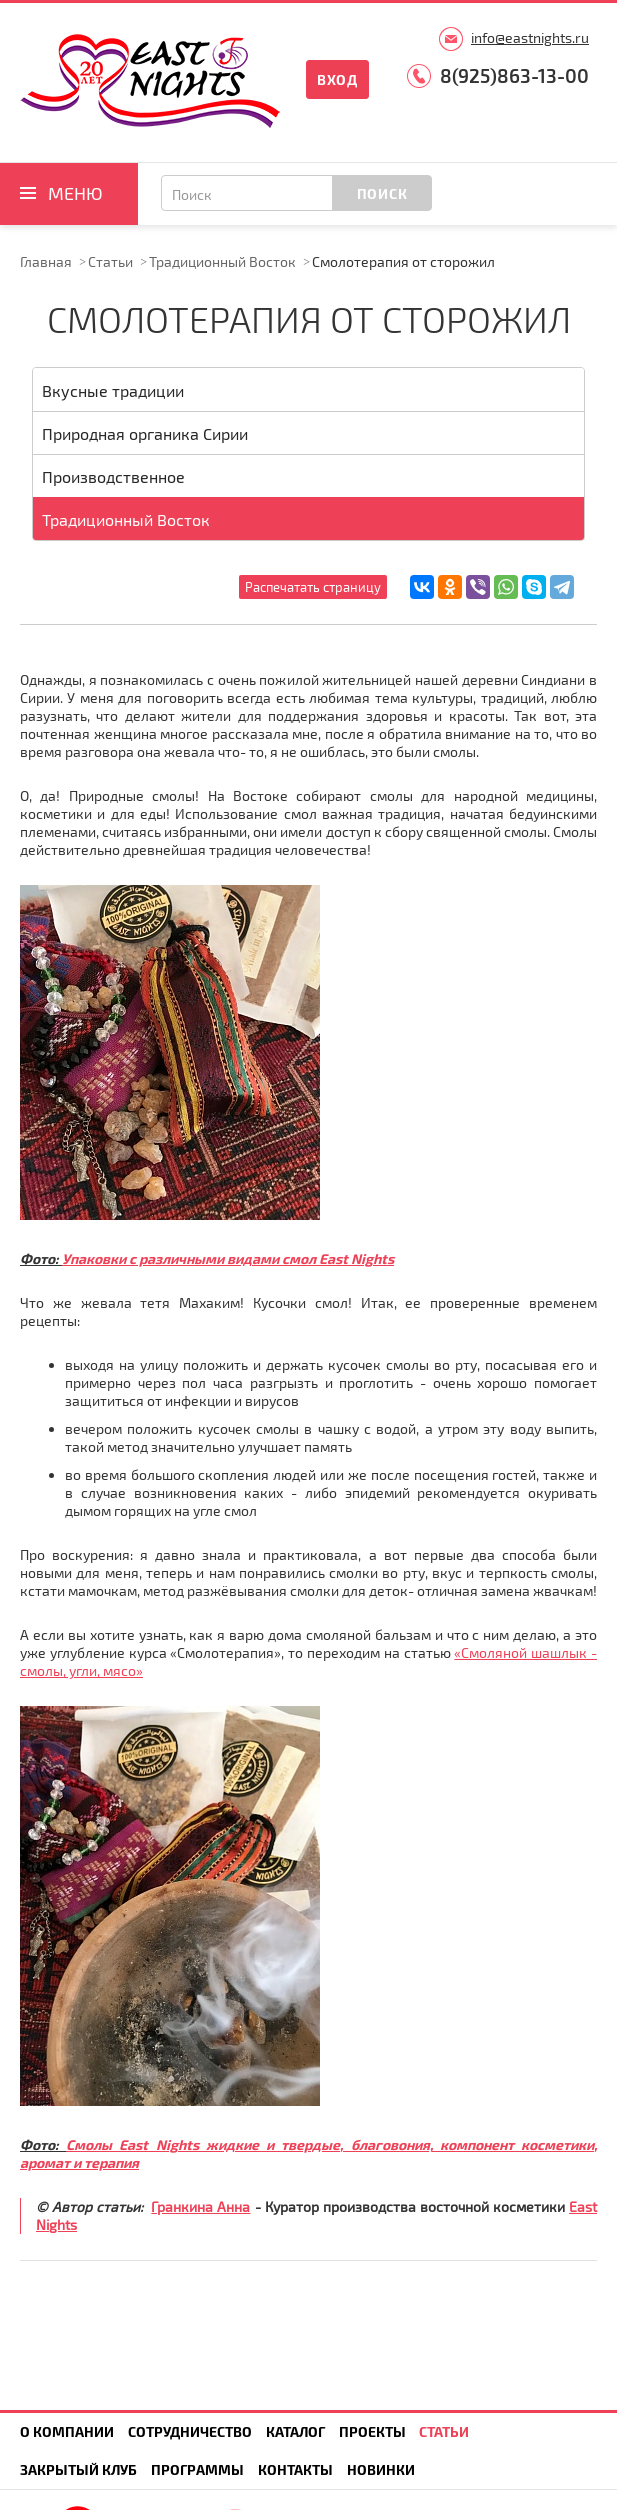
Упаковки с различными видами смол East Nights (228, 1258)
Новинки (381, 2469)
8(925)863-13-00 (514, 75)
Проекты (372, 2431)
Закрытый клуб (78, 2469)
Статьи (110, 261)
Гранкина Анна (200, 2206)
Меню (75, 193)
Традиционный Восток (222, 261)
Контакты (295, 2469)
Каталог (295, 2431)
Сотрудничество (190, 2431)
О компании (67, 2431)
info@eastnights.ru (530, 37)
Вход (337, 79)
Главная (46, 261)
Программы (197, 2469)
